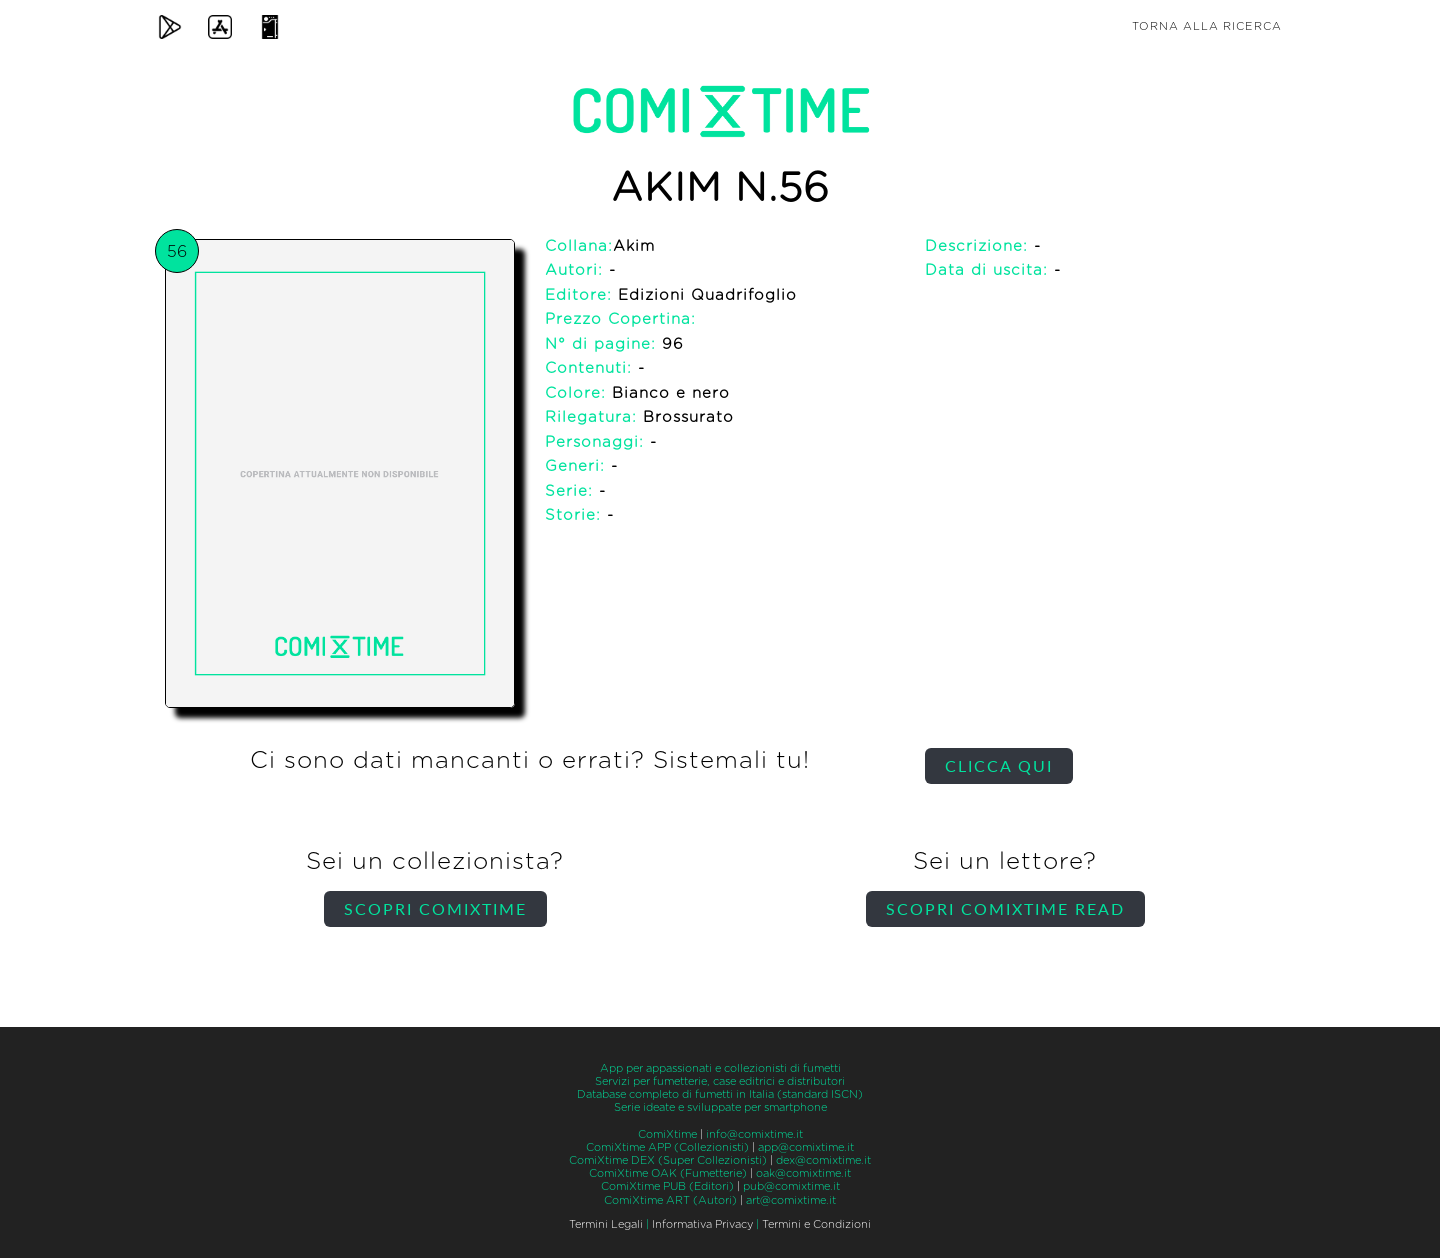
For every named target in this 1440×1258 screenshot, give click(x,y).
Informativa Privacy (702, 1224)
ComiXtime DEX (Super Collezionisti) (668, 1160)
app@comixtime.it (806, 1147)
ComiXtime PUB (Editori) (667, 1186)
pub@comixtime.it (791, 1186)
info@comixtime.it (754, 1134)
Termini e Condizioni (816, 1224)
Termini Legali (606, 1224)
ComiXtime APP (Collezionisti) (667, 1147)
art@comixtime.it (791, 1200)
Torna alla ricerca (1207, 26)
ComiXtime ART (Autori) (670, 1200)
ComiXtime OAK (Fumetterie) (668, 1173)
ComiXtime (667, 1134)
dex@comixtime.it (823, 1160)
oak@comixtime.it (803, 1173)
